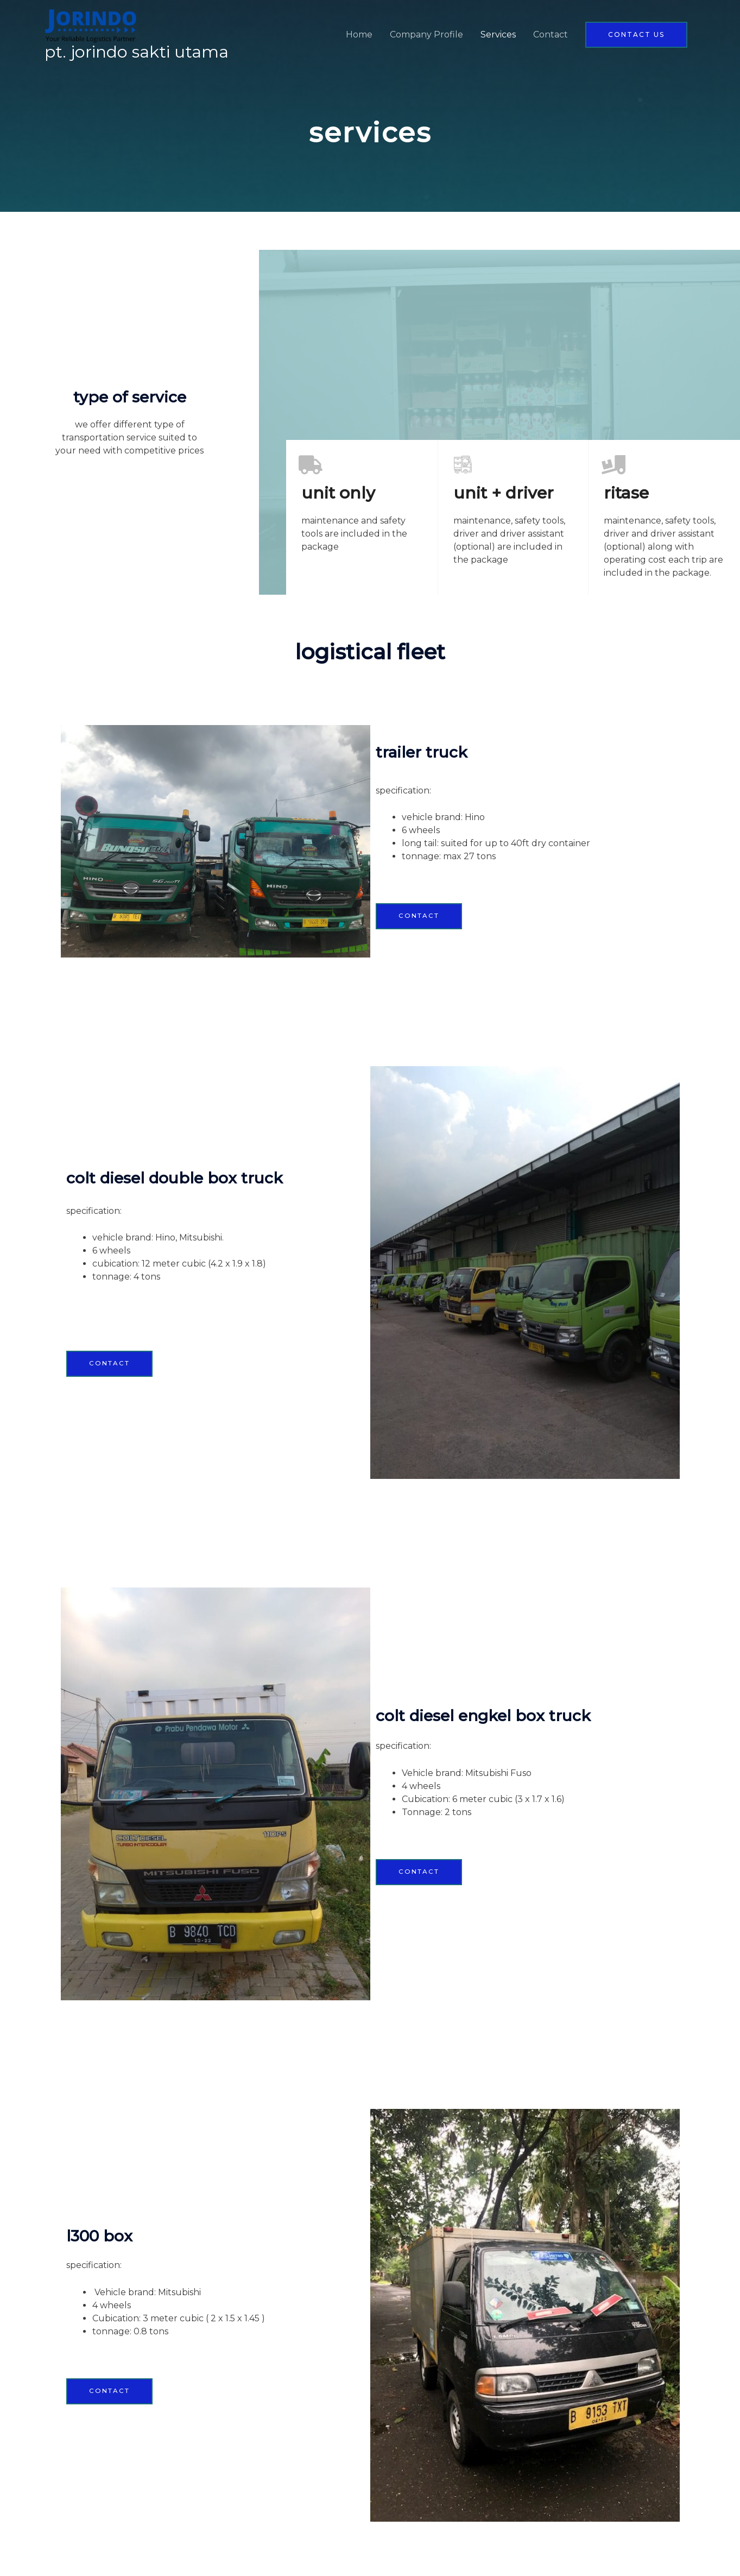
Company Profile (426, 35)
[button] (636, 35)
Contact (550, 35)
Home (359, 35)
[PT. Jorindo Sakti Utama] (93, 26)
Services (498, 35)
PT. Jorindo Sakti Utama (140, 53)
